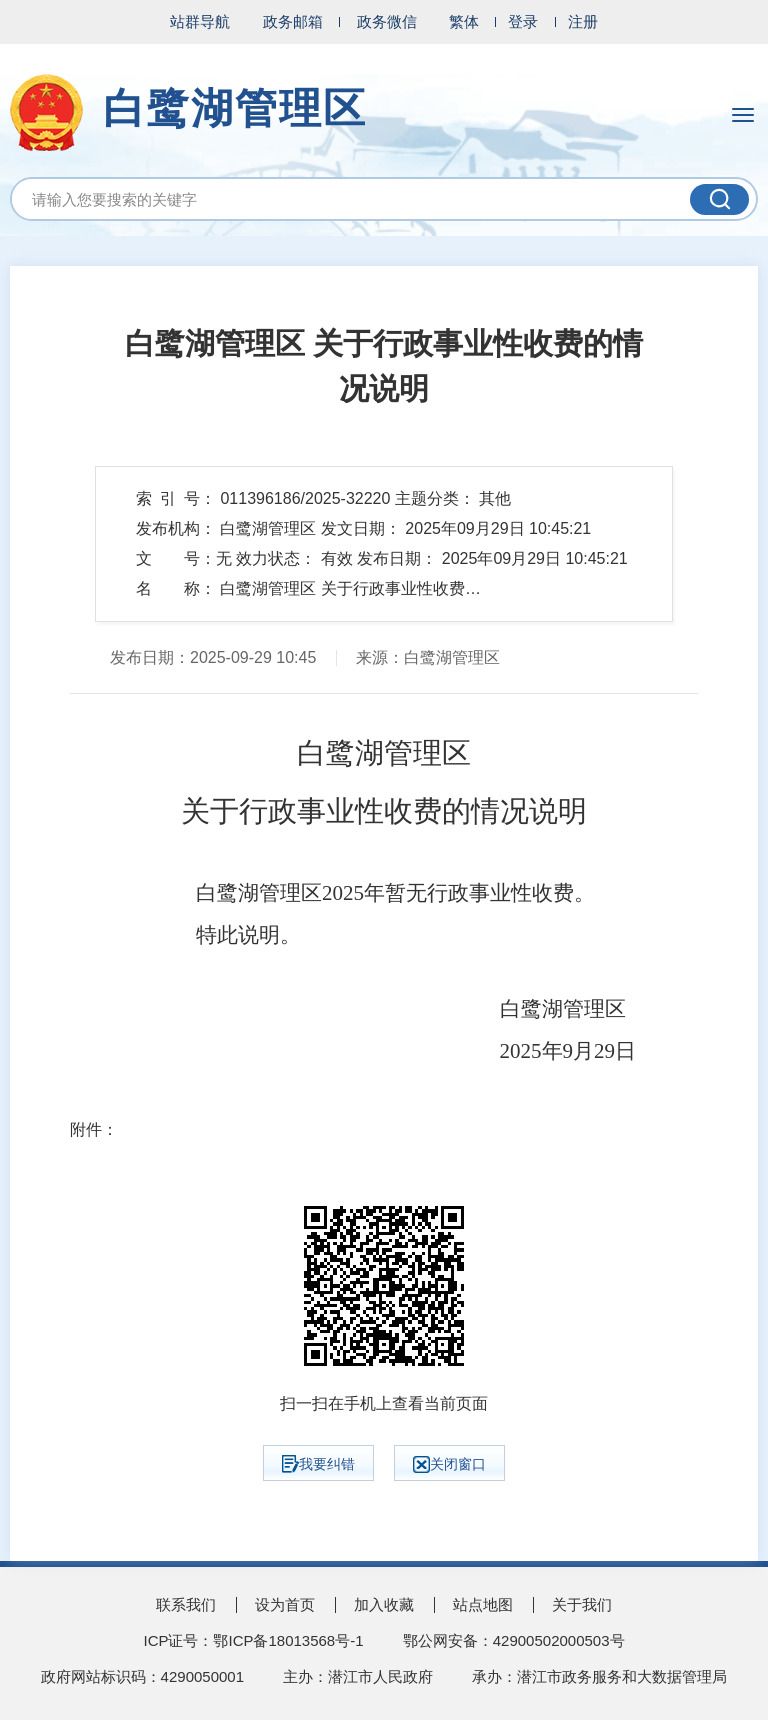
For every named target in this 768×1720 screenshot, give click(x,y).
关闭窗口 (449, 1464)
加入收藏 (384, 1604)
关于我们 (582, 1604)
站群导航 (200, 21)
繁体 (464, 21)
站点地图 (483, 1604)
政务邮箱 (293, 21)
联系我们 (186, 1604)
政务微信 (387, 21)
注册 (583, 21)
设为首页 (285, 1604)
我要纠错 (318, 1464)
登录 (523, 21)
